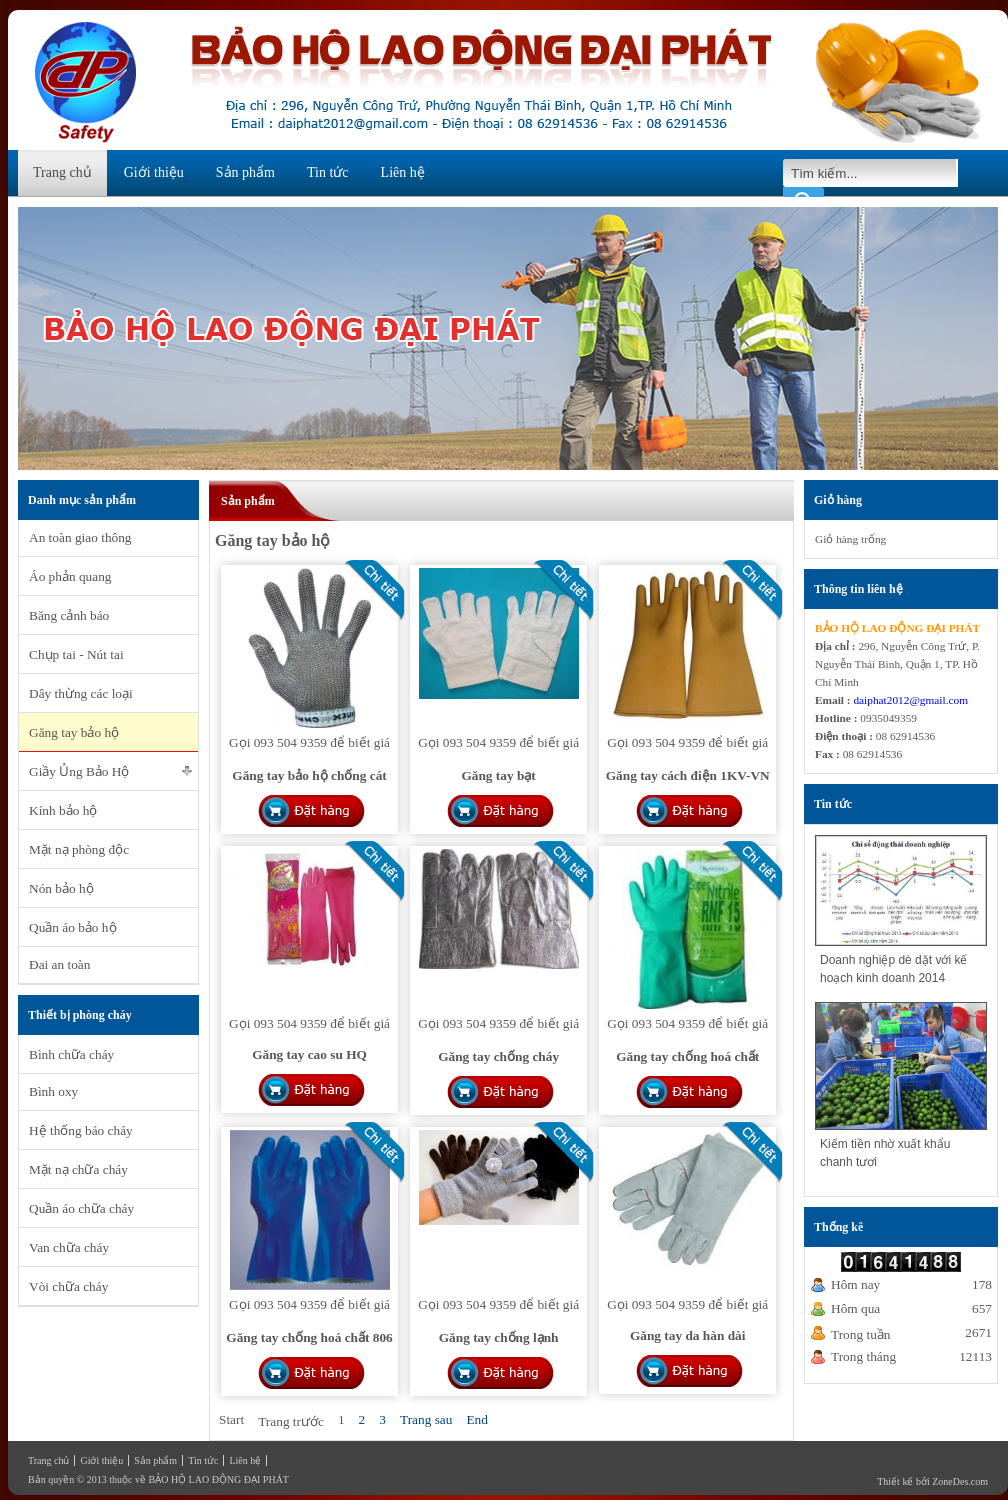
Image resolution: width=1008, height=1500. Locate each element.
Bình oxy (53, 1091)
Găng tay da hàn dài (688, 1335)
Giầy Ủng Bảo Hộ (79, 771)
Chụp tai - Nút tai (76, 654)
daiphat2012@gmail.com (910, 700)
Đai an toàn (59, 964)
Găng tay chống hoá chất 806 (309, 1337)
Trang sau (426, 1419)
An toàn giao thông (80, 537)
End (476, 1419)
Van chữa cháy (69, 1247)
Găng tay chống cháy (498, 1056)
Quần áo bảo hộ (73, 927)
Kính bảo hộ (63, 810)
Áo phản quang (70, 576)
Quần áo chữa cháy (81, 1208)
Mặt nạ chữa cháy (78, 1169)
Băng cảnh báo (69, 615)
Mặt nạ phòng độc (79, 849)
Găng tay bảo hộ (74, 732)
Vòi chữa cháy (68, 1286)
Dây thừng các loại (81, 693)
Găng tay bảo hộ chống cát (309, 775)
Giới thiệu (154, 172)
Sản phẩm (245, 172)
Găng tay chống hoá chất (687, 1056)
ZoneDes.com (960, 1481)
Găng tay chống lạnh (499, 1337)
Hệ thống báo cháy (81, 1130)
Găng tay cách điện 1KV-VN (688, 775)
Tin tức (328, 172)
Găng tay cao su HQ (309, 1054)
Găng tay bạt (498, 775)
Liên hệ (403, 172)
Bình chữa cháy (71, 1054)
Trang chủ (62, 172)
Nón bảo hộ (61, 888)
